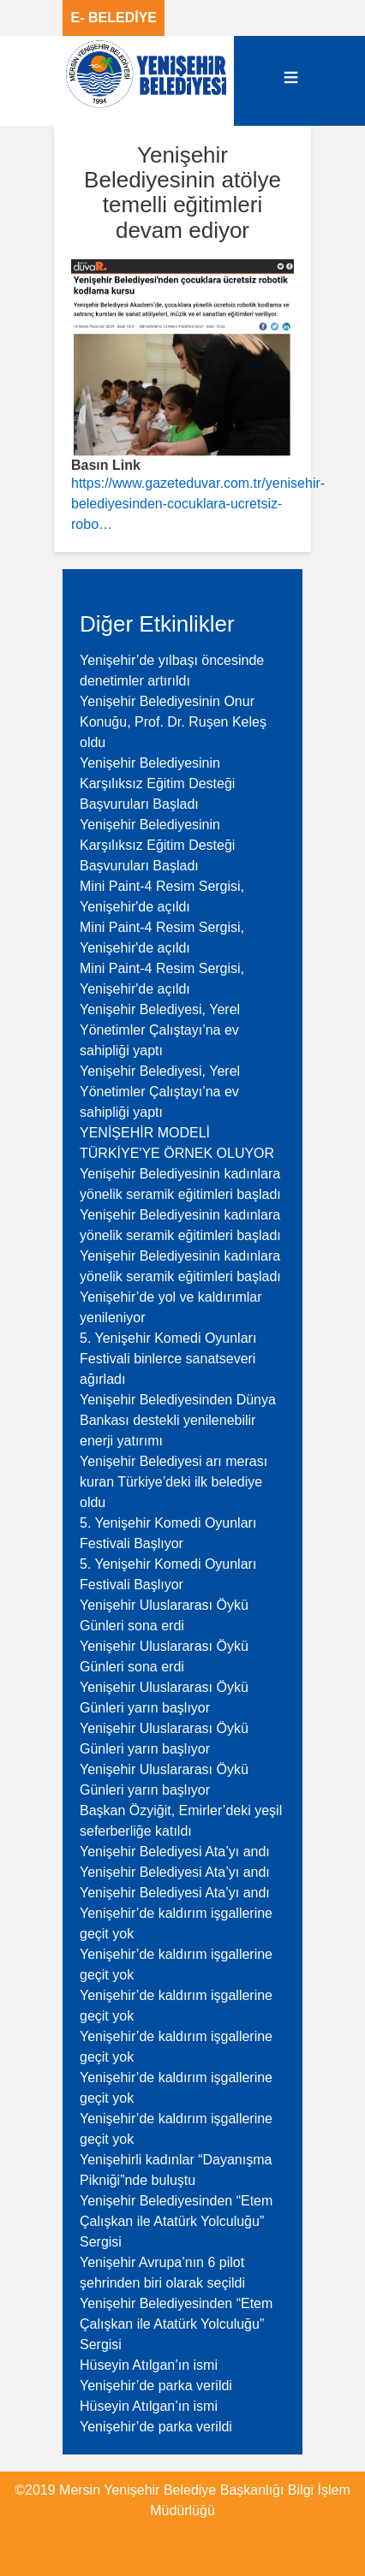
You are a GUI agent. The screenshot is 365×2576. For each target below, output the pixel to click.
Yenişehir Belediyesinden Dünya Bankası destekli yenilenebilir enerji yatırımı (178, 1420)
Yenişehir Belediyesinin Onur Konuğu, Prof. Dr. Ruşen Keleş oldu (173, 722)
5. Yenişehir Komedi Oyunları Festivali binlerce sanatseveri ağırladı (168, 1358)
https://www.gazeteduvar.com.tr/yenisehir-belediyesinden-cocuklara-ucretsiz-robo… (198, 503)
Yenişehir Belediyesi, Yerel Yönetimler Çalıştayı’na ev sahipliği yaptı (160, 1030)
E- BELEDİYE (114, 17)
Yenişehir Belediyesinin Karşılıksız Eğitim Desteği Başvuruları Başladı (157, 783)
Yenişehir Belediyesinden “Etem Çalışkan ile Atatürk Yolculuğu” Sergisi (176, 2221)
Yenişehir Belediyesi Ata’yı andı (175, 1851)
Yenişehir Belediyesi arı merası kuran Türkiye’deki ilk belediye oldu (173, 1482)
